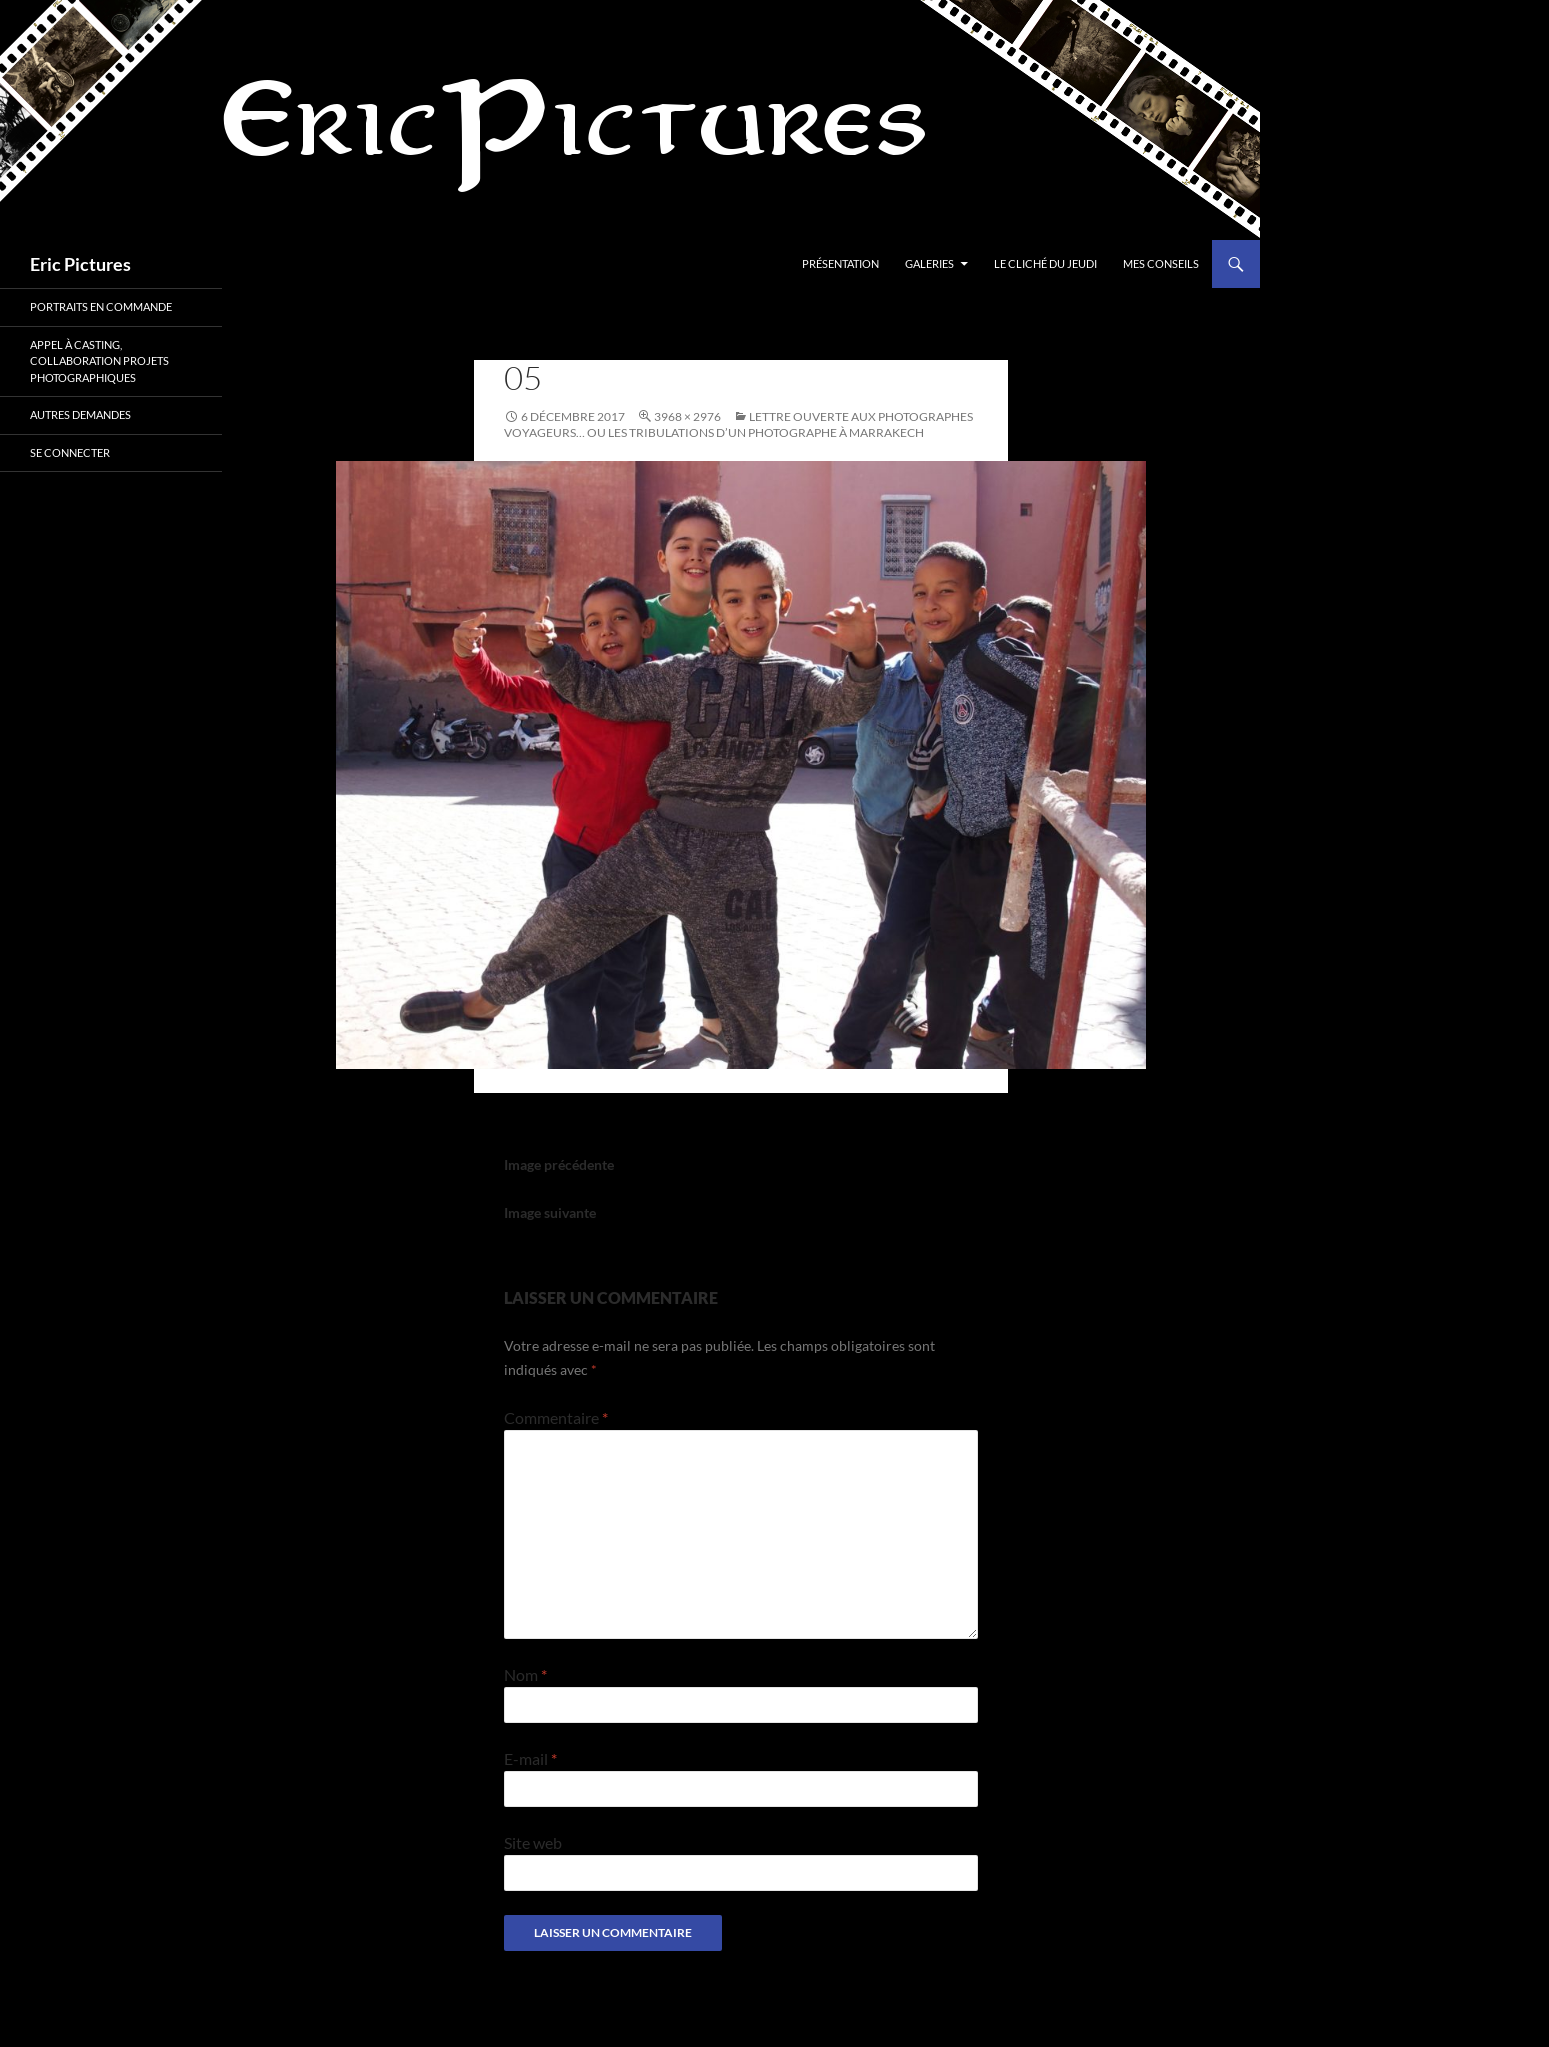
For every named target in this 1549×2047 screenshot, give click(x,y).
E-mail (530, 1758)
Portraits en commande (101, 306)
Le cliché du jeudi (1045, 263)
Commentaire (556, 1417)
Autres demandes (80, 414)
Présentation (840, 263)
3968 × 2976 (687, 416)
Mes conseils (1161, 263)
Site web (533, 1842)
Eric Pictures (80, 264)
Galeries (929, 263)
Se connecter (70, 452)
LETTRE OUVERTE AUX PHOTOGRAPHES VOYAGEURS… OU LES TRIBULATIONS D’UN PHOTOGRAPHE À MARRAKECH (738, 424)
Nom (525, 1674)
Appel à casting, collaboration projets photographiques (99, 361)
